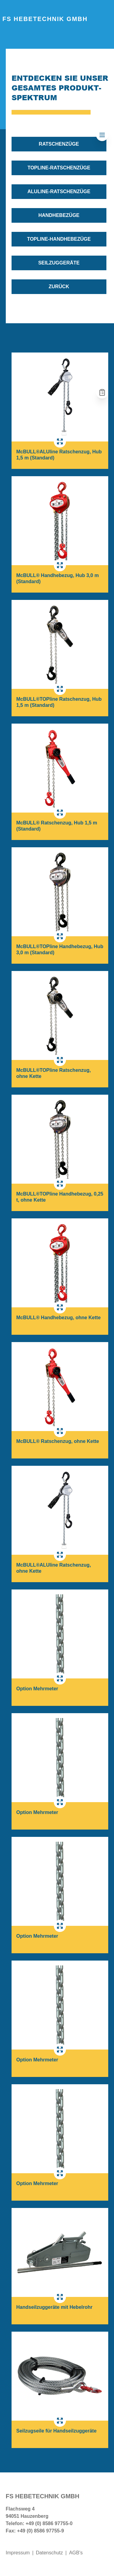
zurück (59, 286)
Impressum (18, 2552)
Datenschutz (49, 2552)
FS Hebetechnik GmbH (45, 19)
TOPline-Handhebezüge (59, 239)
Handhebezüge (58, 215)
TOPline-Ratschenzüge (58, 167)
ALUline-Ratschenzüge (58, 191)
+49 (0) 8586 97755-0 (49, 2523)
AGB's (76, 2552)
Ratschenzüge (59, 144)
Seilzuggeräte (59, 262)
